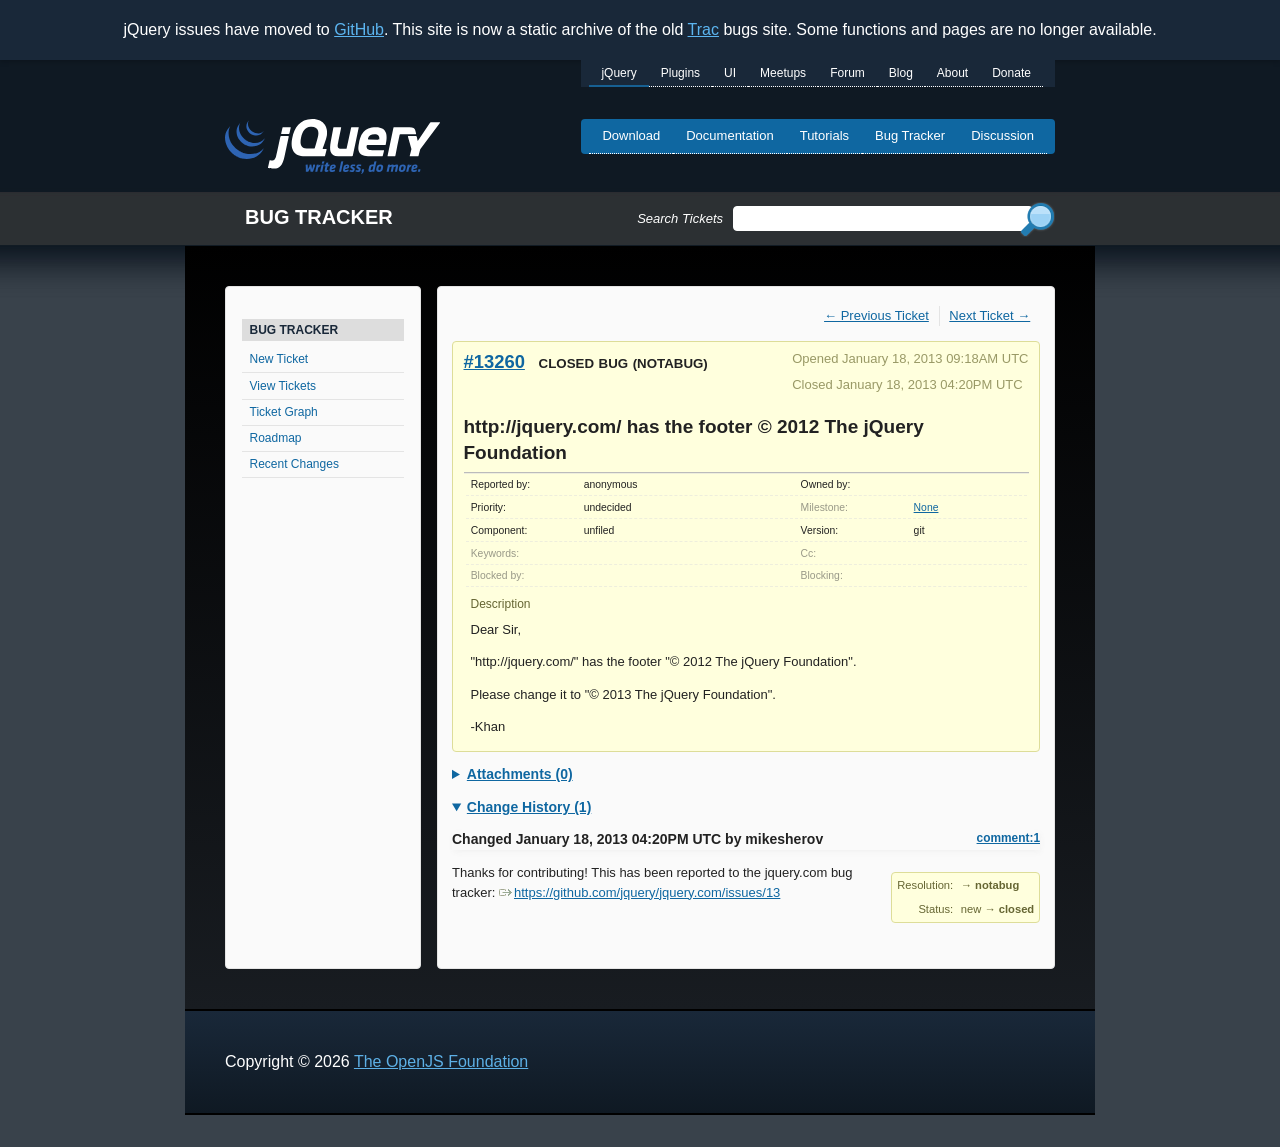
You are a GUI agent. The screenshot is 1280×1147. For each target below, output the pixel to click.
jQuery (618, 73)
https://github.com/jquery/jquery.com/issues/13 (639, 892)
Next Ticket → (989, 315)
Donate (1011, 73)
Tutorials (824, 135)
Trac (703, 29)
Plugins (680, 73)
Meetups (783, 73)
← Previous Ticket (876, 315)
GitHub (359, 29)
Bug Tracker (910, 135)
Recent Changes (294, 464)
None (926, 507)
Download (631, 135)
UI (730, 73)
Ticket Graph (284, 412)
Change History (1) (529, 807)
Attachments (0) (520, 774)
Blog (901, 73)
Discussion (1002, 135)
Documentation (729, 135)
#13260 (494, 361)
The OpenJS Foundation (441, 1061)
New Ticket (279, 359)
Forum (847, 73)
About (952, 73)
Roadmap (276, 438)
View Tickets (283, 386)
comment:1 (1008, 838)
